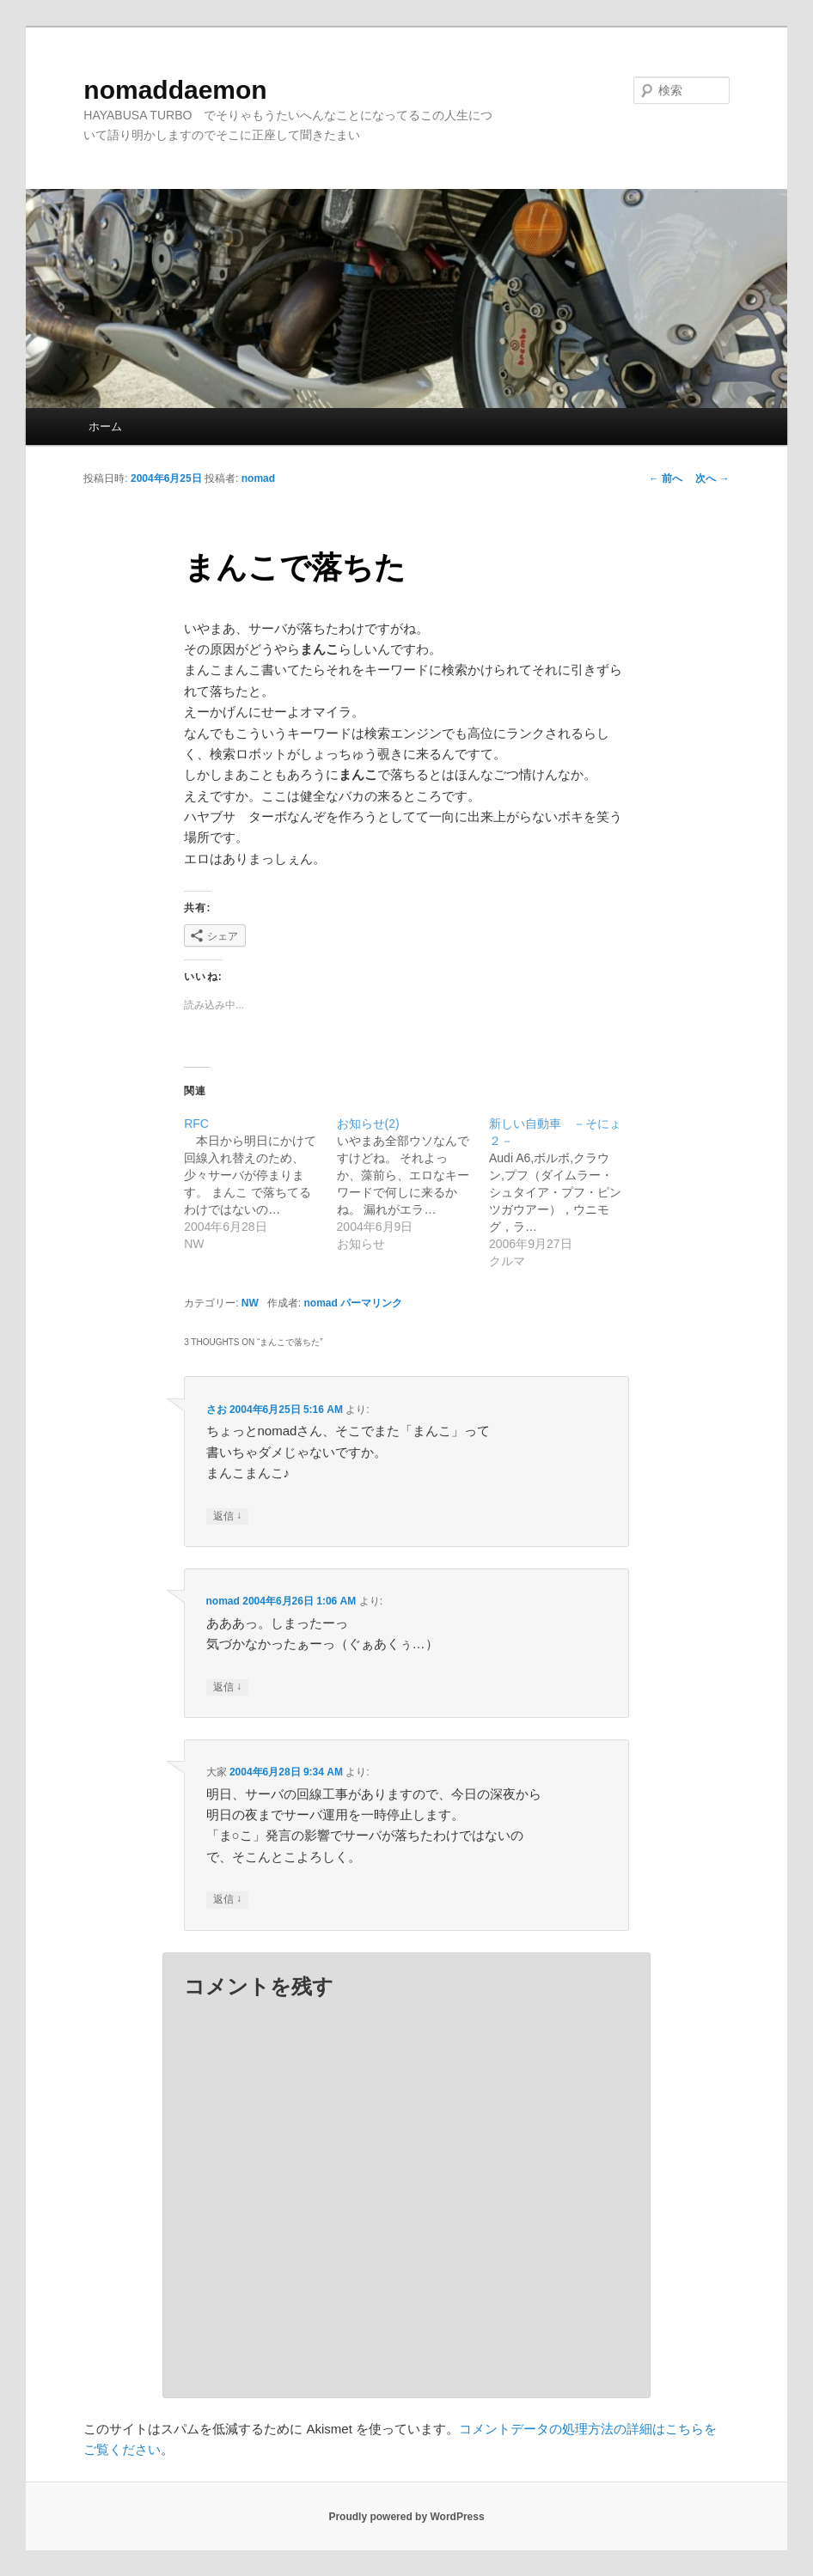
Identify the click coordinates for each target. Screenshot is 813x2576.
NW (250, 1303)
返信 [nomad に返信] (227, 1687)
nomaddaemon (174, 90)
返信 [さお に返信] (227, 1516)
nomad (258, 478)
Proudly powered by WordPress (406, 2517)
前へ (665, 478)
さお (216, 1410)
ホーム (105, 426)
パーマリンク (371, 1303)
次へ (712, 478)
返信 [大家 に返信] (227, 1899)
